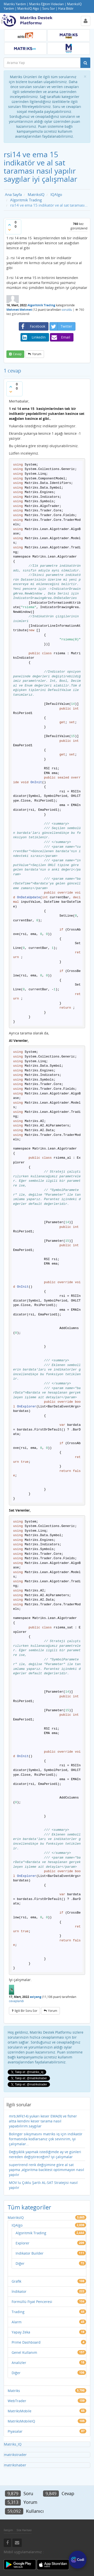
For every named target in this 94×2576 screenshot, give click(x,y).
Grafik (16, 2281)
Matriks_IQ (13, 2444)
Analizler (19, 2362)
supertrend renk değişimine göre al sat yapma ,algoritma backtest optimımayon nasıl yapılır (46, 2169)
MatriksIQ (16, 2217)
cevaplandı (16, 2001)
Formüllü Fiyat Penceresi (32, 2301)
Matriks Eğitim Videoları (46, 4)
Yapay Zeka (21, 2332)
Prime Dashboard (26, 2342)
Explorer (22, 2243)
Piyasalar (15, 2431)
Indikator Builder (30, 2253)
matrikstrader (15, 2454)
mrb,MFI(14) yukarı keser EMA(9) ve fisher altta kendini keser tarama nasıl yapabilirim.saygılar (43, 2121)
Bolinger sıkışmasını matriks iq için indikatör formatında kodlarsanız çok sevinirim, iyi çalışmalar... (45, 2139)
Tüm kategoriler (29, 2207)
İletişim (8, 2530)
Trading (18, 2311)
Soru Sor (48, 8)
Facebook (32, 326)
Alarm (17, 2322)
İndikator (19, 2291)
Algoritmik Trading (41, 305)
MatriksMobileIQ (21, 2421)
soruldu (67, 310)
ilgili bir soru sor (26, 2011)
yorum (36, 354)
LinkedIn (33, 337)
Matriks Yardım (15, 4)
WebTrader (17, 2400)
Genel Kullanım (24, 2352)
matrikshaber (15, 2465)
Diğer (20, 2263)
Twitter (61, 326)
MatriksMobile (19, 2411)
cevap (17, 354)
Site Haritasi (24, 2530)
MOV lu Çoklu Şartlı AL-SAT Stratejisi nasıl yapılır (43, 2185)
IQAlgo (17, 2225)
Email (60, 337)
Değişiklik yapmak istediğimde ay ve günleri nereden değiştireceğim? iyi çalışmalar (45, 2154)
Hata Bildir (65, 8)
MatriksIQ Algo (28, 8)
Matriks (14, 2390)
